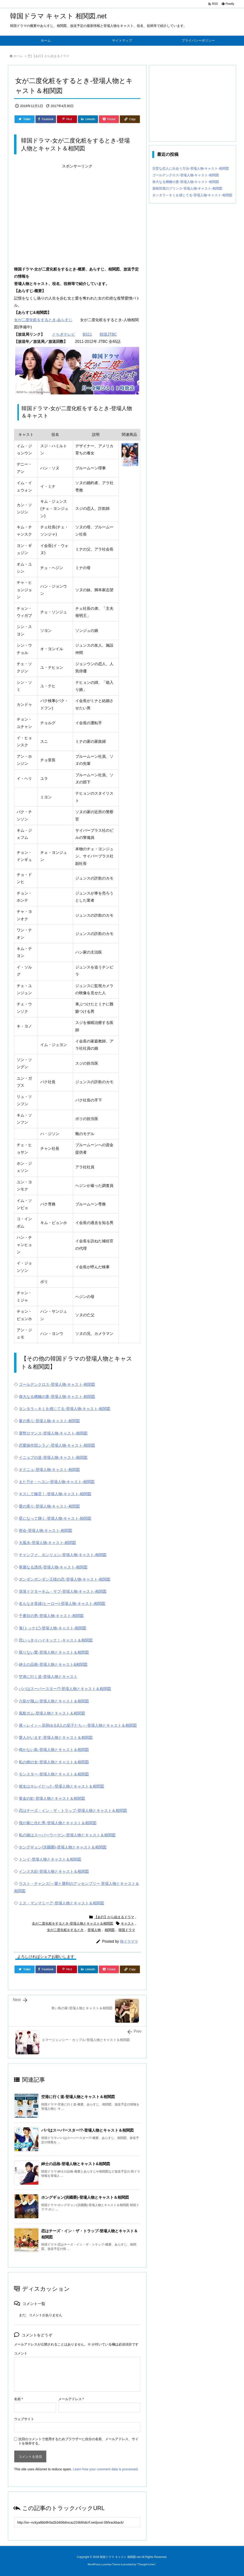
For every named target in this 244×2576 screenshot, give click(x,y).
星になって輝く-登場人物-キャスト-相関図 (55, 1518)
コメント (20, 2353)
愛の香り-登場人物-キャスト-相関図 (49, 1506)
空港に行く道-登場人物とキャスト (48, 1677)
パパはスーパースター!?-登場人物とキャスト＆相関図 (65, 1689)
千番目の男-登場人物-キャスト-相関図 (51, 1616)
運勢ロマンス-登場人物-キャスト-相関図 (53, 1433)
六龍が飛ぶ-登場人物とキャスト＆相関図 (54, 1701)
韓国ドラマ (126, 1930)
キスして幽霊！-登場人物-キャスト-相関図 (55, 1494)
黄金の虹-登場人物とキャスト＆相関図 (52, 1798)
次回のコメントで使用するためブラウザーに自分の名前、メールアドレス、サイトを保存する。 (78, 2441)
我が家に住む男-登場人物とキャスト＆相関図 (57, 1823)
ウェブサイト (24, 2419)
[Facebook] (46, 119)
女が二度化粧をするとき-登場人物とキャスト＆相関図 (72, 1923)
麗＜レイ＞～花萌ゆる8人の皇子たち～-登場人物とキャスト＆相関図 (78, 1725)
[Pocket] (109, 119)
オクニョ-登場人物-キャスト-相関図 (49, 1470)
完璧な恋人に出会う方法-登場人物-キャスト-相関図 (190, 168)
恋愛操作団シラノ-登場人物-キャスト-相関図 (57, 1445)
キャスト (127, 1923)
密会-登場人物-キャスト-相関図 (45, 1531)
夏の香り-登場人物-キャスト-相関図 (49, 1421)
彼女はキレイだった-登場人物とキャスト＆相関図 (61, 1786)
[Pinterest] (67, 119)
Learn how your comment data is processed (105, 2469)
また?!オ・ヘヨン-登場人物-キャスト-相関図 (56, 1482)
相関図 (110, 1930)
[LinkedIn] (88, 119)
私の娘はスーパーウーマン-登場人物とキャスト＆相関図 (67, 1835)
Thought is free (146, 2564)
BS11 (87, 334)
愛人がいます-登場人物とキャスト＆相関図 (55, 1737)
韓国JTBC (108, 334)
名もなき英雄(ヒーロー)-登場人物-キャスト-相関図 (62, 1604)
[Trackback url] (77, 2522)
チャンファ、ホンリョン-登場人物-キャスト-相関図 (63, 1555)
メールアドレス (71, 2399)
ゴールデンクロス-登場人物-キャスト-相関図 (57, 1384)
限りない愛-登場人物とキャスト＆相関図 (54, 1652)
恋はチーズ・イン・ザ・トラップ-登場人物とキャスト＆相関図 (73, 1811)
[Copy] (130, 119)
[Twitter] (25, 119)
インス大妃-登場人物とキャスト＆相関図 (54, 1871)
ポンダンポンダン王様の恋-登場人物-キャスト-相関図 (64, 1579)
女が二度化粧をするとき (65, 1930)
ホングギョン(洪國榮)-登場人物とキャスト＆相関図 (63, 1847)
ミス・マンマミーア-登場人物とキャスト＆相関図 (61, 1903)
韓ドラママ (129, 1941)
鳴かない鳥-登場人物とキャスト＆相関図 (54, 1750)
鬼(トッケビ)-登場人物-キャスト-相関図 (52, 1628)
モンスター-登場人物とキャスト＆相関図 (54, 1774)
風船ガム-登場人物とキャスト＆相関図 (52, 1713)
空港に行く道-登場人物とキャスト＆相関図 (78, 2097)
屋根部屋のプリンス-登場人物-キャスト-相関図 (187, 188)
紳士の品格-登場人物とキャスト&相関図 (53, 1664)
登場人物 (94, 1930)
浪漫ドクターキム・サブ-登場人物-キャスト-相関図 (63, 1591)
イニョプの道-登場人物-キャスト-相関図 (53, 1457)
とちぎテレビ (63, 334)
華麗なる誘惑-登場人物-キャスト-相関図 (53, 1567)
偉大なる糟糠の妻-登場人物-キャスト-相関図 (57, 1397)
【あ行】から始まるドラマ (50, 56)
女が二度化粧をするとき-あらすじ (43, 320)
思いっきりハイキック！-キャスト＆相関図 (55, 1640)
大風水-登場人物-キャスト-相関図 (47, 1543)
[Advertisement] (77, 210)
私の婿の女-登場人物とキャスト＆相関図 (54, 1762)
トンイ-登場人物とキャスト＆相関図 (50, 1859)
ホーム (18, 56)
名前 (18, 2399)
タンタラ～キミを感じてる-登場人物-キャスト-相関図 (64, 1409)
